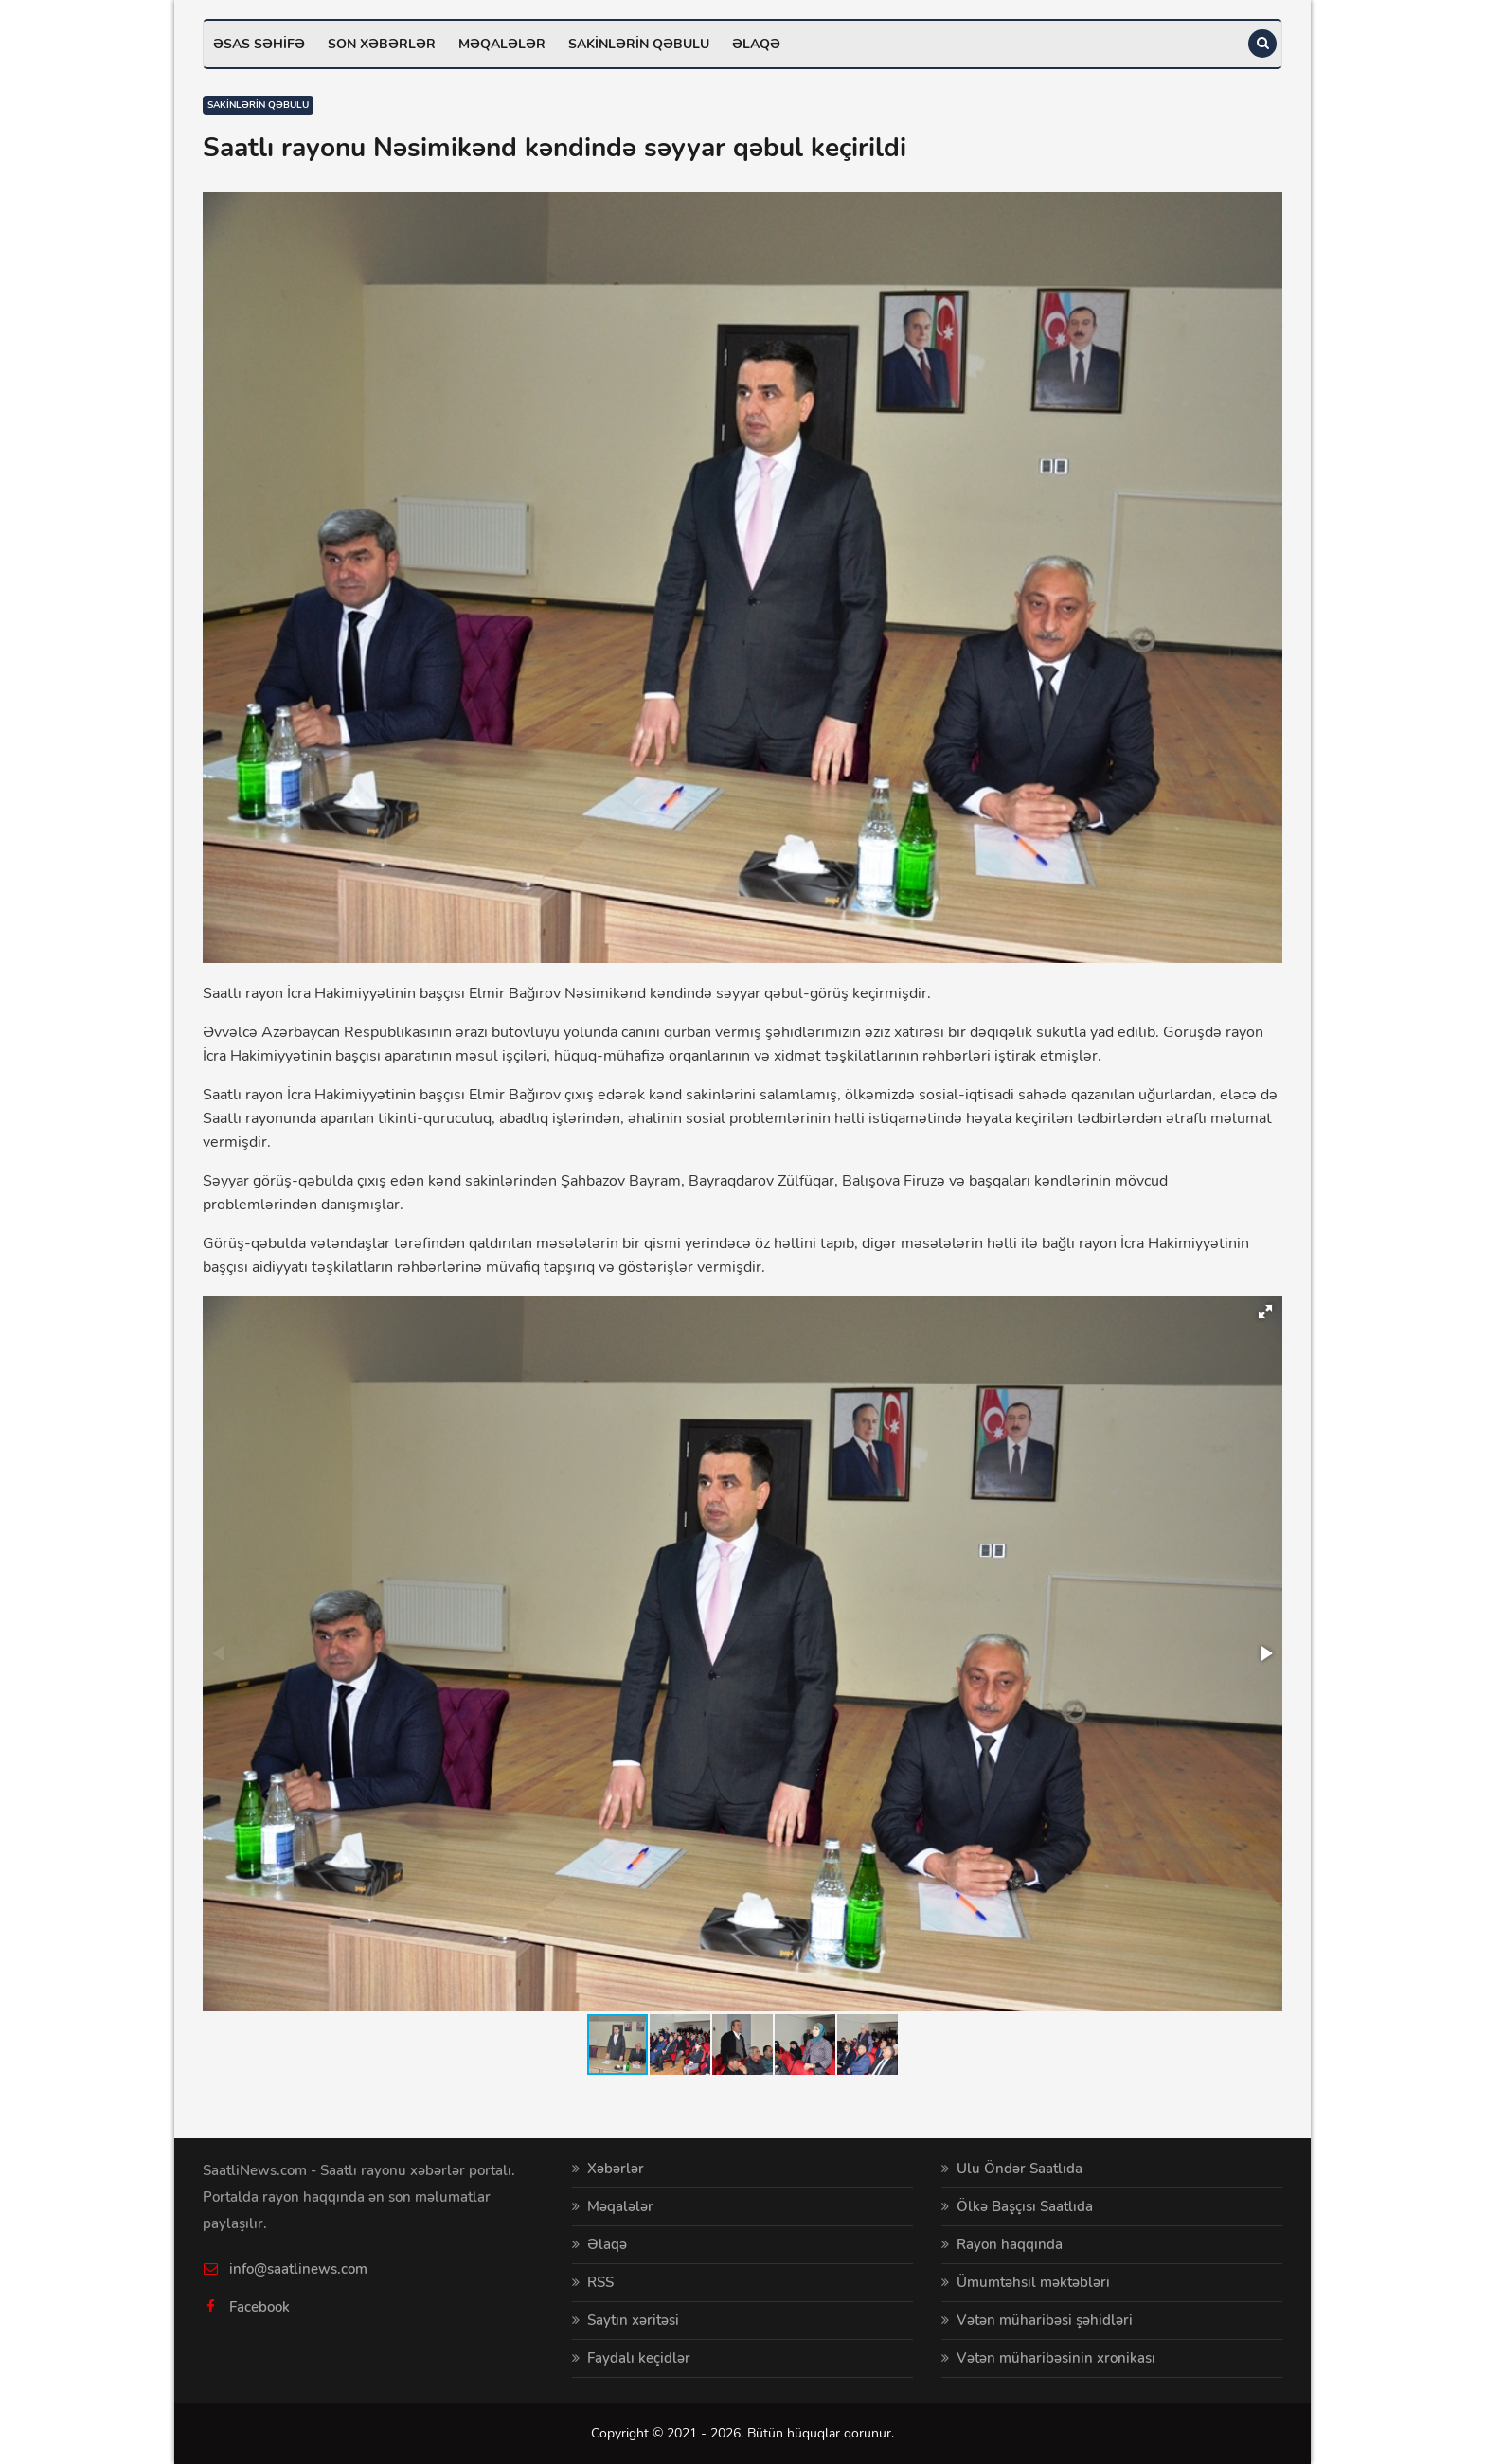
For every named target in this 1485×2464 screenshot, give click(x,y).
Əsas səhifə (259, 44)
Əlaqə (756, 44)
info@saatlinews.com (298, 2268)
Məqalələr (502, 44)
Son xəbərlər (382, 44)
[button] (1265, 1311)
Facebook (259, 2306)
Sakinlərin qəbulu (638, 44)
